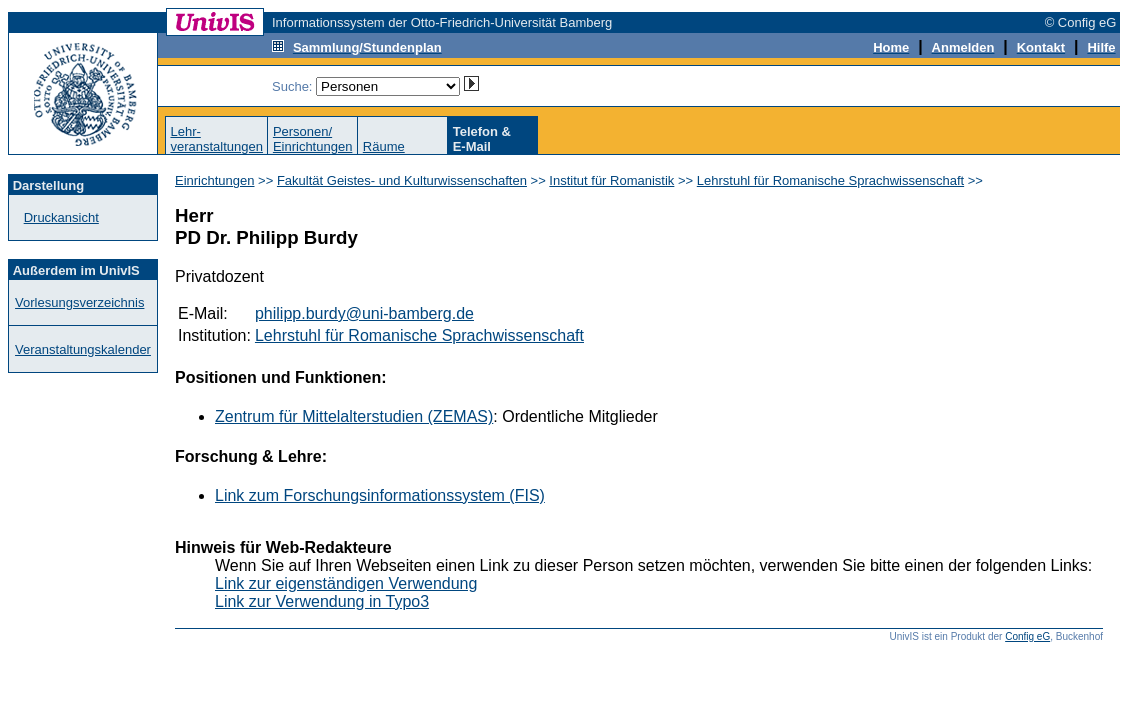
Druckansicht (61, 217)
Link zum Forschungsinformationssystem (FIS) (380, 495)
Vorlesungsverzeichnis (79, 302)
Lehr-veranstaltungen (216, 139)
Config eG (1027, 636)
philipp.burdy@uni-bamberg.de (364, 313)
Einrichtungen (215, 180)
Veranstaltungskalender (83, 349)
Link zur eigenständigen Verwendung (346, 583)
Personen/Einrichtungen (313, 139)
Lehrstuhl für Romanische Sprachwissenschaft (830, 180)
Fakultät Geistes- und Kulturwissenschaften (402, 180)
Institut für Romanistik (611, 180)
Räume (384, 146)
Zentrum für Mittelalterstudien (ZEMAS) (354, 416)
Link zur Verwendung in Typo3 (322, 601)
